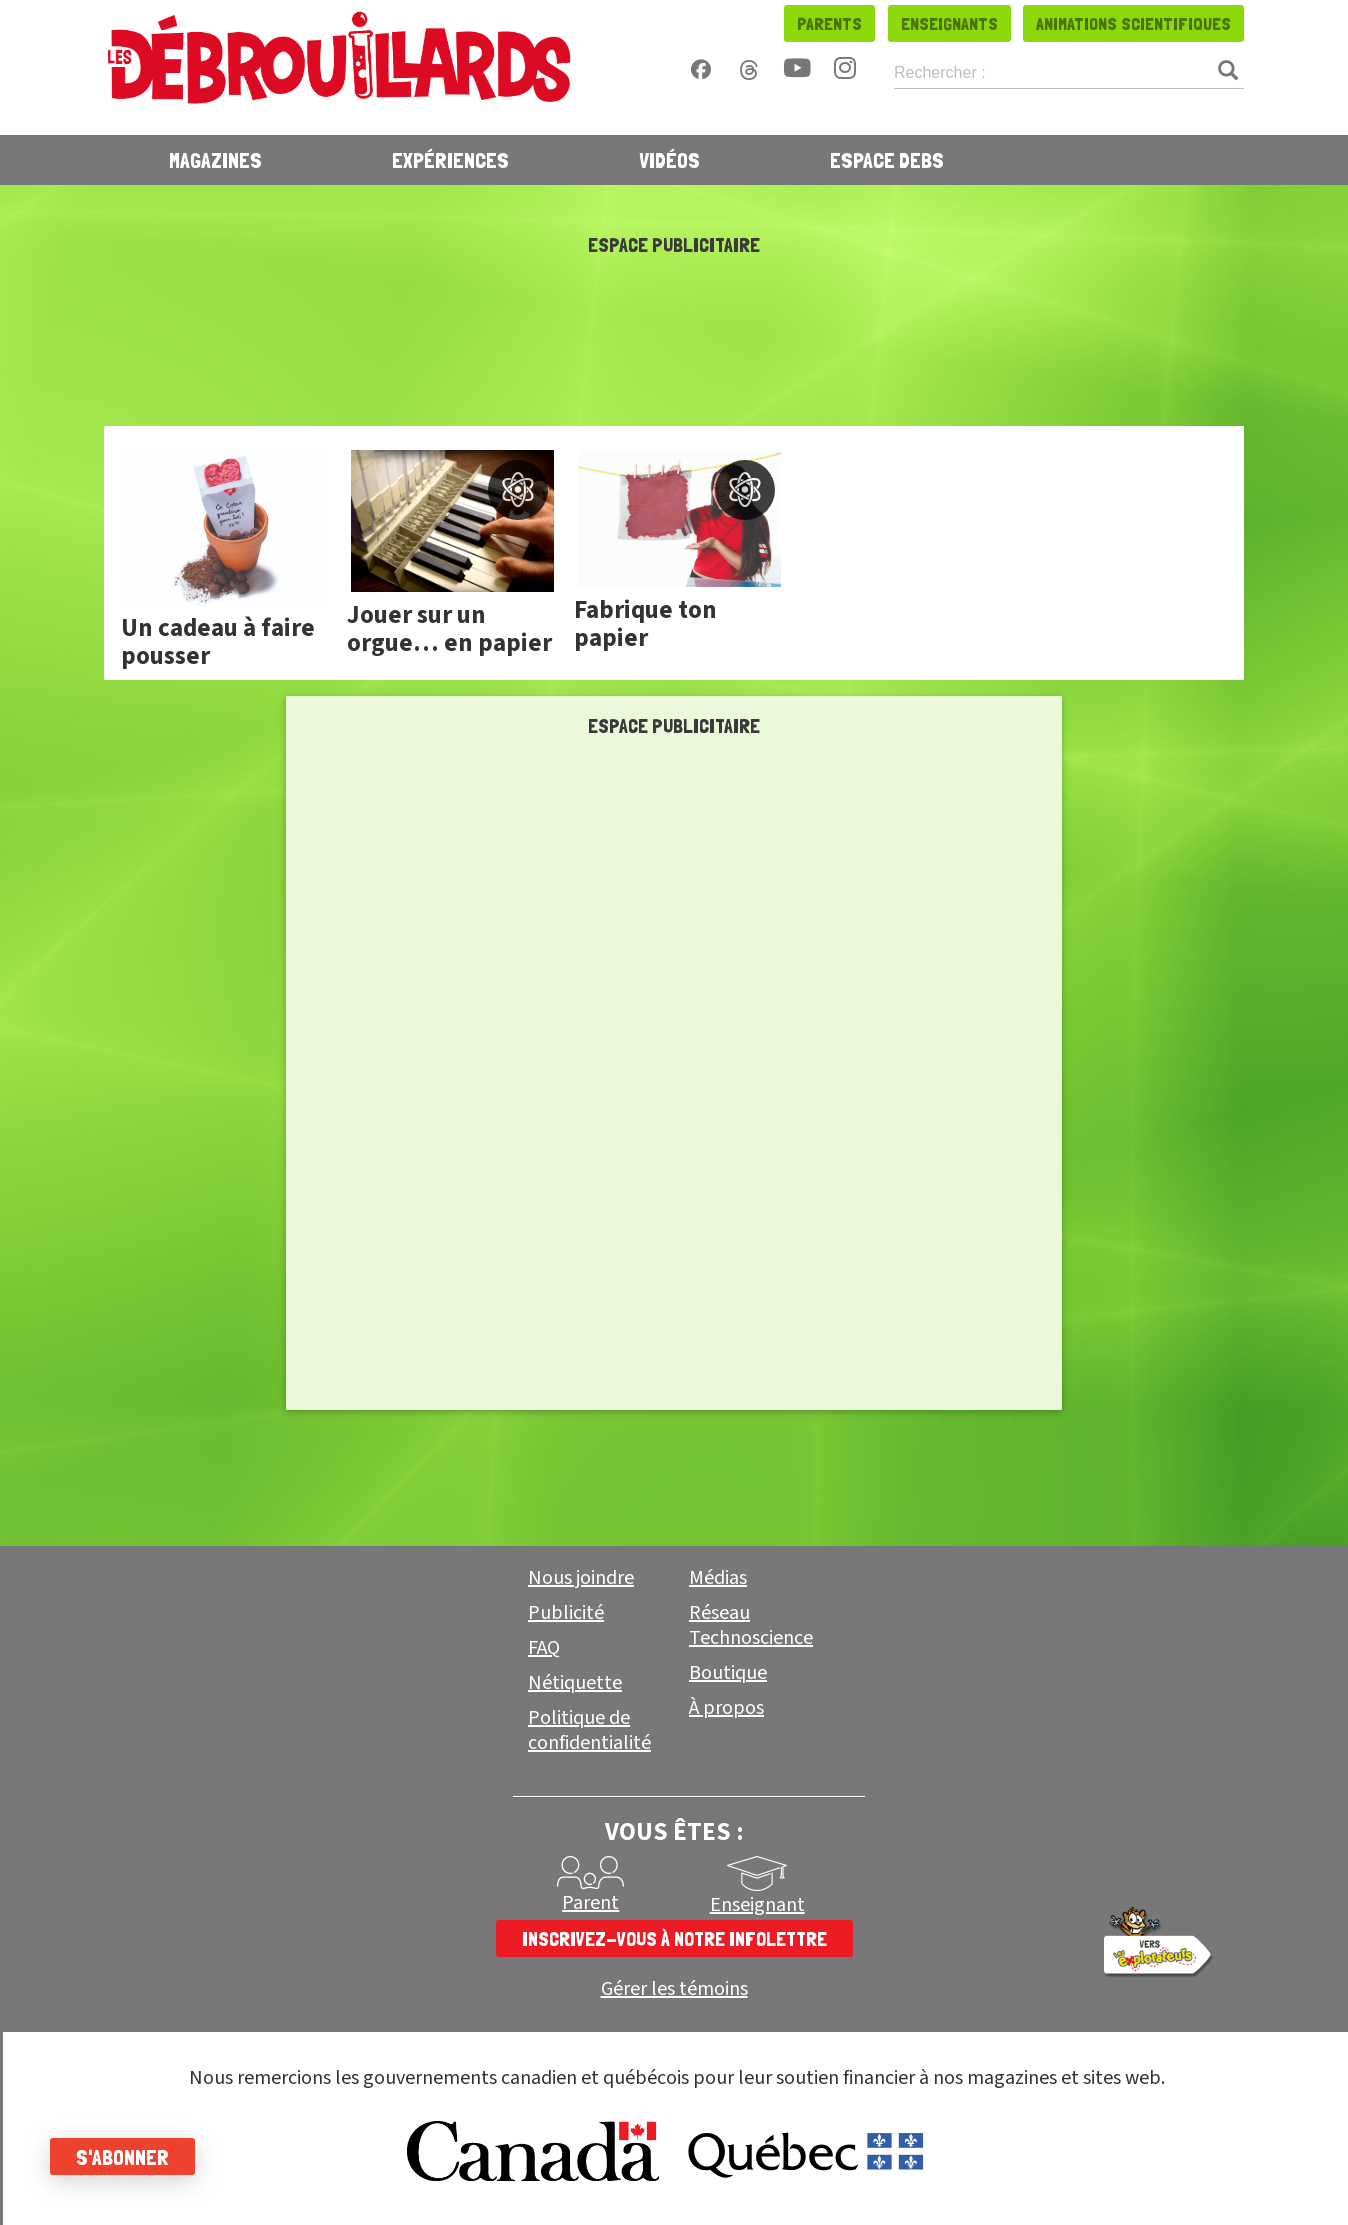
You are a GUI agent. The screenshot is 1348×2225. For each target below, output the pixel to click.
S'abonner (122, 2157)
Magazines (215, 160)
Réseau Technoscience (751, 1625)
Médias (718, 1578)
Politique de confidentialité (589, 1730)
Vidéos (669, 160)
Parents (829, 23)
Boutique (728, 1673)
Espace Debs (887, 160)
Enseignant (757, 1905)
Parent (590, 1903)
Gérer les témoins (674, 1989)
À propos (726, 1708)
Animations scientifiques (1133, 23)
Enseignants (949, 23)
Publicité (566, 1613)
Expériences (450, 160)
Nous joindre (581, 1578)
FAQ (544, 1648)
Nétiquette (575, 1683)
